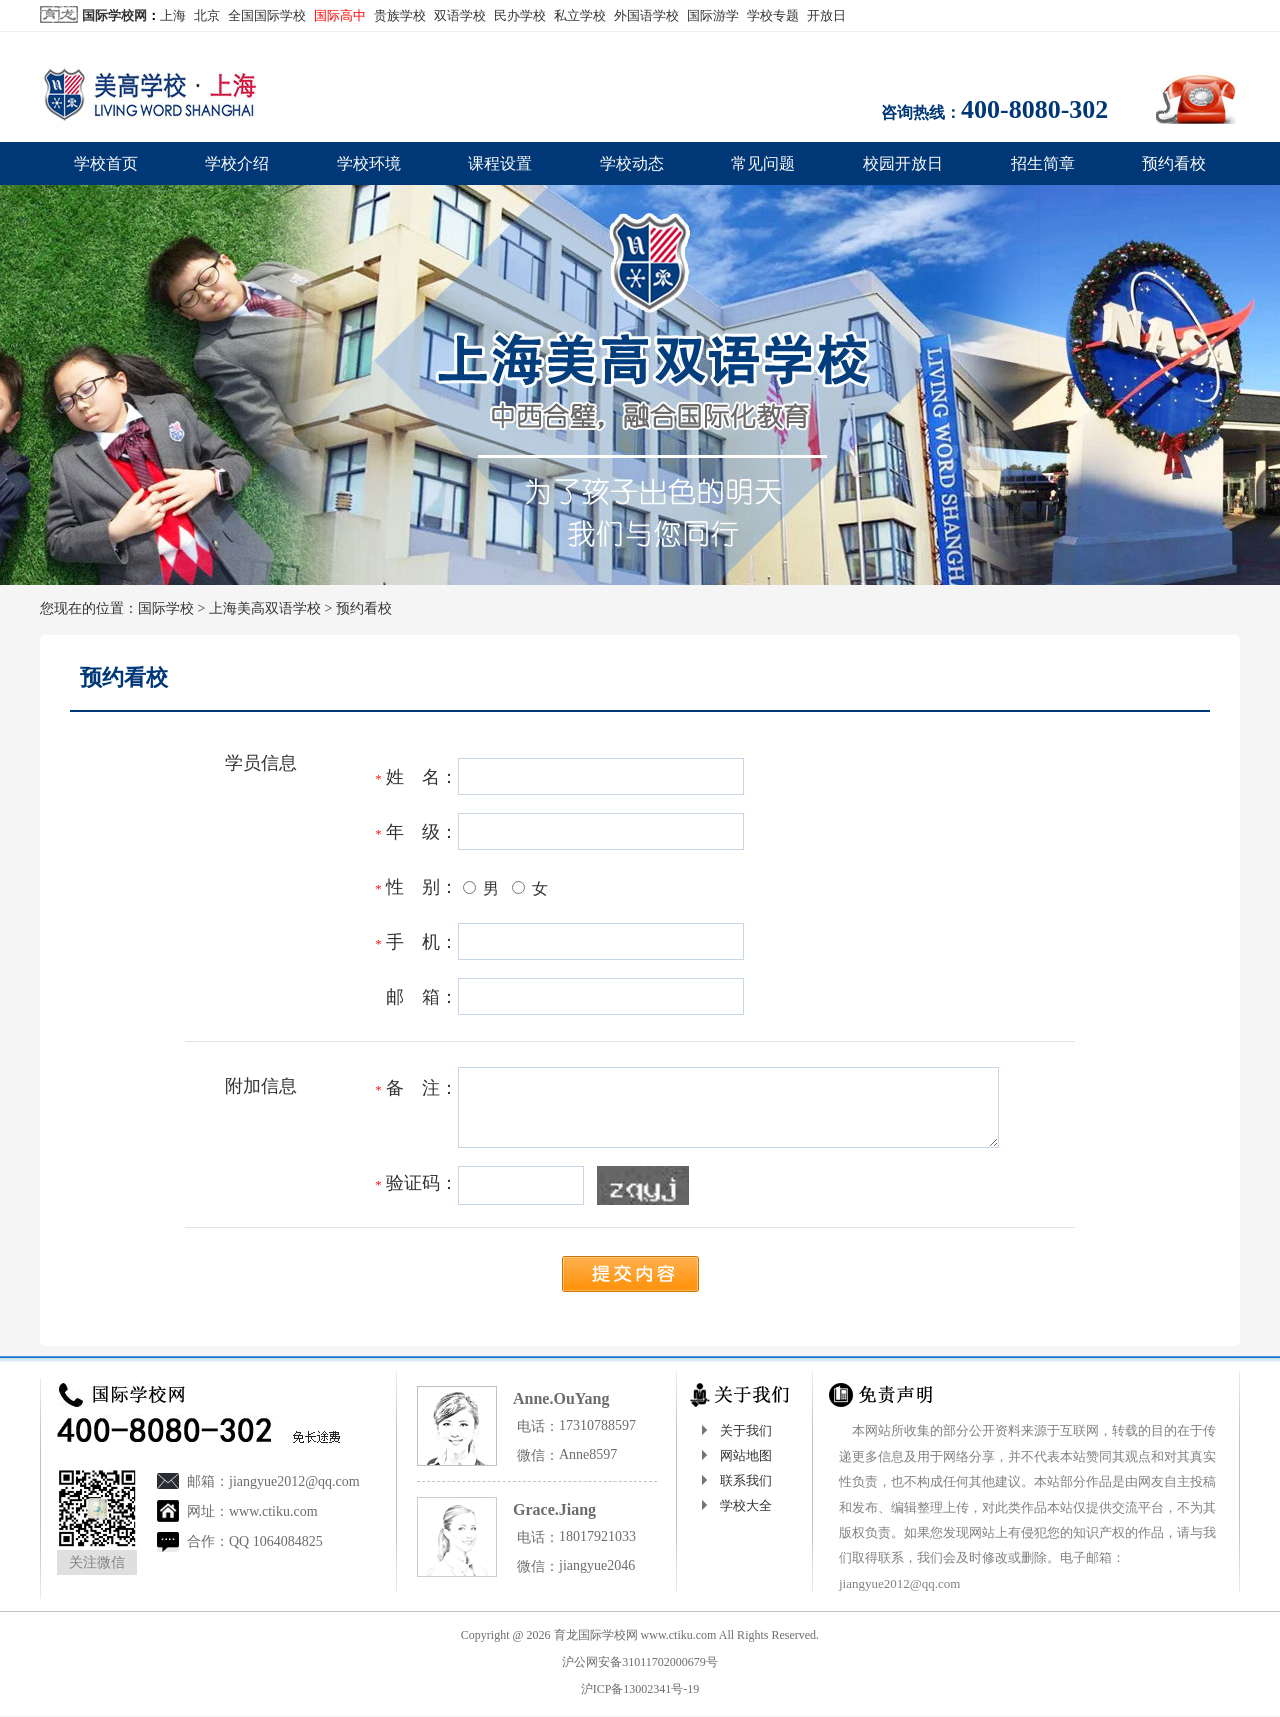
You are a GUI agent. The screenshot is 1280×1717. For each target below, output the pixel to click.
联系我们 (746, 1480)
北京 (207, 15)
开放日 (826, 15)
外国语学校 (646, 15)
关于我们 (746, 1430)
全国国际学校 (267, 15)
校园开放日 (903, 163)
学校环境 (369, 163)
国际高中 (340, 15)
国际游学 (713, 15)
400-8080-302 (1034, 109)
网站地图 (746, 1455)
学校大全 (746, 1505)
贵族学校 (400, 15)
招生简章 (1043, 163)
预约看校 (1174, 163)
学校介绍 (237, 163)
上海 (173, 15)
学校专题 (773, 15)
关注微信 (97, 1562)
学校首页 (106, 163)
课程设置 (500, 163)
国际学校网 (114, 15)
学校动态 (632, 163)
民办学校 (520, 15)
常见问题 (763, 163)
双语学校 (460, 15)
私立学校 (580, 15)
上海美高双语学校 (265, 608)
